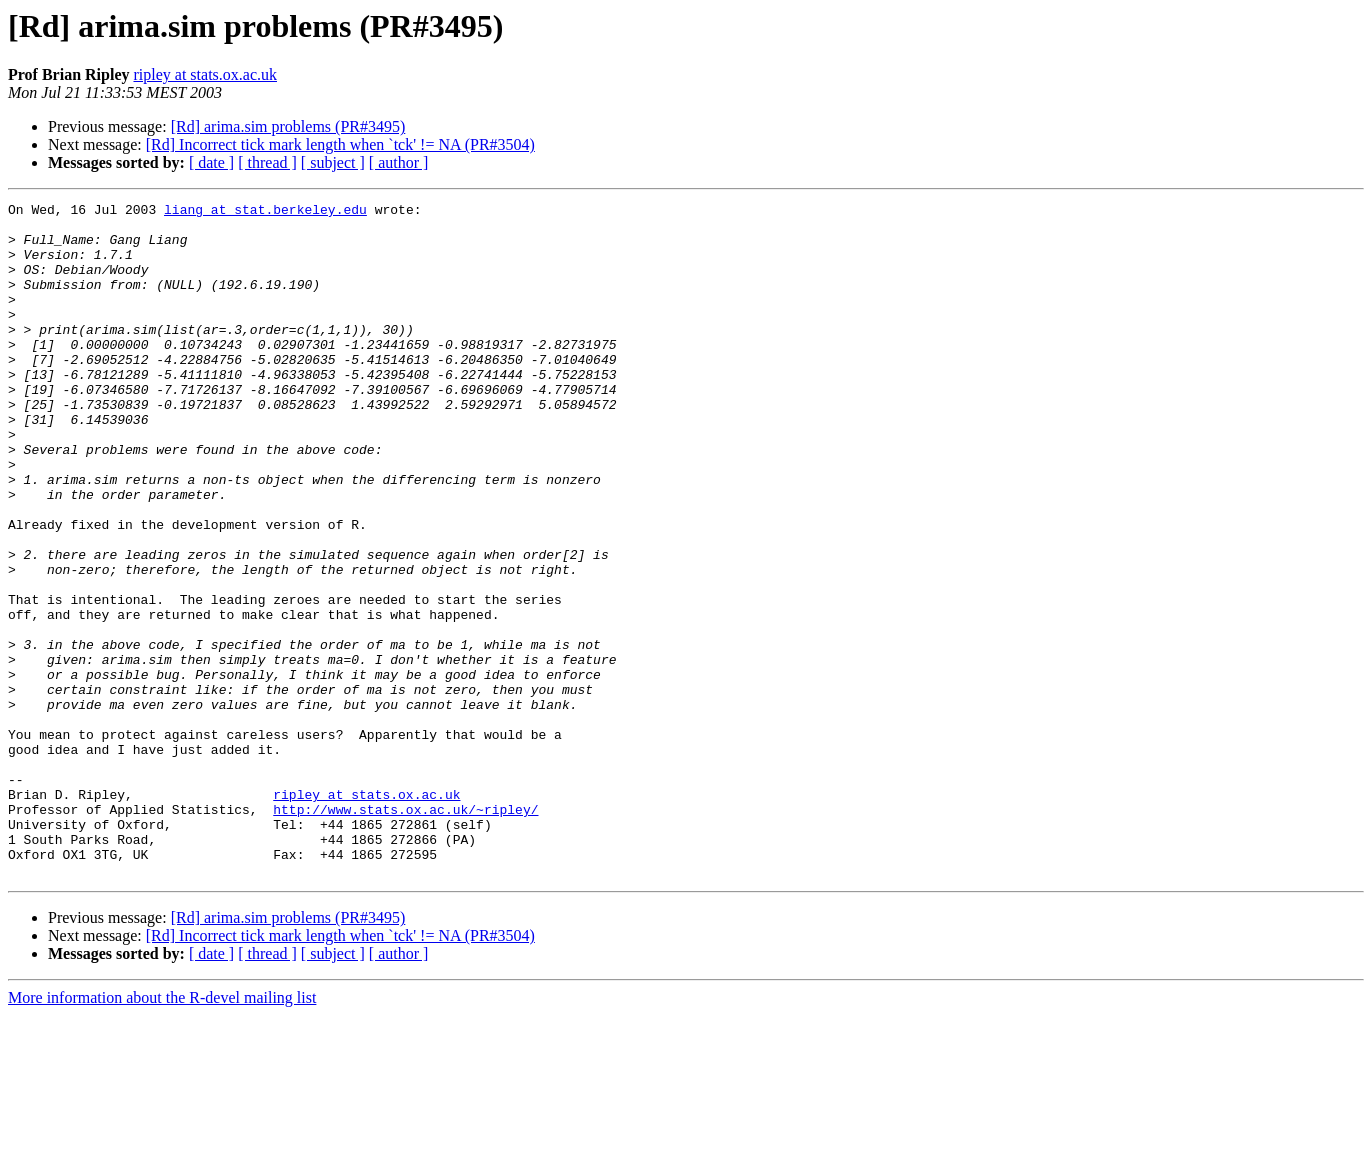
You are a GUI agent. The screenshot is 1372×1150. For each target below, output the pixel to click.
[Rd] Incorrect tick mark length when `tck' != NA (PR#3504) (340, 144)
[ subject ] (333, 162)
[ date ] (211, 162)
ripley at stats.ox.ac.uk (205, 74)
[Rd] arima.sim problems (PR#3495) (288, 126)
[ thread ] (267, 162)
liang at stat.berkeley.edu (265, 212)
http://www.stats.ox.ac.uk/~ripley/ (405, 932)
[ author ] (399, 162)
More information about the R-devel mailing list (162, 1132)
